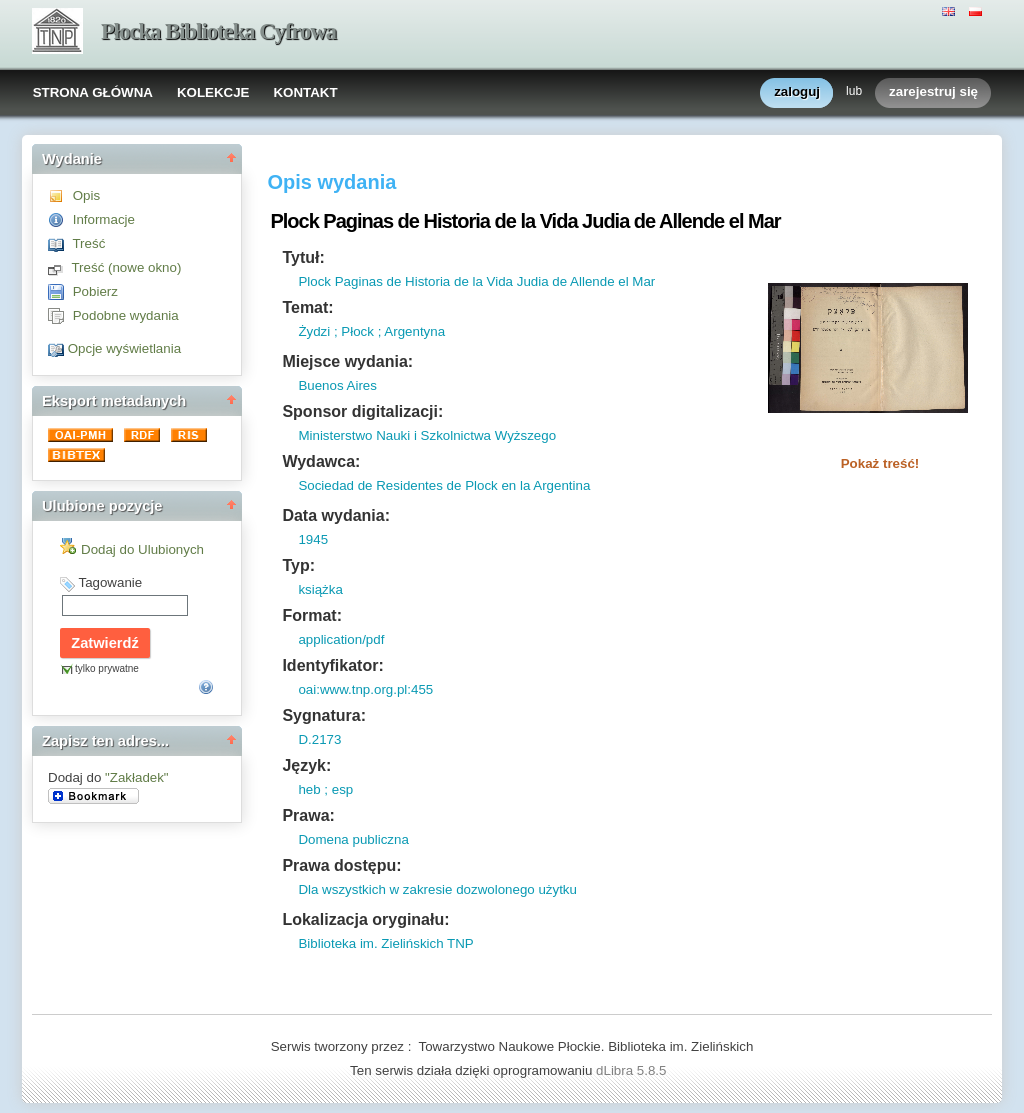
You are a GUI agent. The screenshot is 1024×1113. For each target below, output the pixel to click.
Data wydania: (336, 515)
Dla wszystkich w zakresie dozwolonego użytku (437, 889)
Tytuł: (303, 257)
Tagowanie (110, 582)
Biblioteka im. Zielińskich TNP (385, 943)
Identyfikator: (332, 665)
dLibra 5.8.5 (633, 1070)
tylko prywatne (107, 668)
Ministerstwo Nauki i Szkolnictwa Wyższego (427, 435)
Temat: (307, 307)
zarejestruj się (933, 92)
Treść (88, 243)
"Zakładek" (137, 777)
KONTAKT (305, 92)
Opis (86, 195)
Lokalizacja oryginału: (365, 919)
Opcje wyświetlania (124, 348)
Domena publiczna (353, 839)
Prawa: (308, 815)
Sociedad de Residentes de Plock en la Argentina (444, 485)
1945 (313, 539)
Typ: (298, 565)
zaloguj (797, 92)
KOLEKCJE (213, 92)
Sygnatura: (324, 715)
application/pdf (341, 639)
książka (320, 589)
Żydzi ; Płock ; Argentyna (371, 331)
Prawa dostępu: (341, 865)
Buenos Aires (337, 385)
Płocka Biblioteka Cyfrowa (218, 31)
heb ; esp (325, 789)
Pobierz (95, 291)
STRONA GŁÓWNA (93, 92)
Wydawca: (321, 461)
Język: (306, 765)
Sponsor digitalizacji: (362, 411)
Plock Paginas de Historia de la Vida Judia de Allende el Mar (476, 281)
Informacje (104, 219)
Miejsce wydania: (347, 361)
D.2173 (319, 739)
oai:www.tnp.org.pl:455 (365, 689)
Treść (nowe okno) (126, 267)
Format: (312, 615)
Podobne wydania (126, 315)
